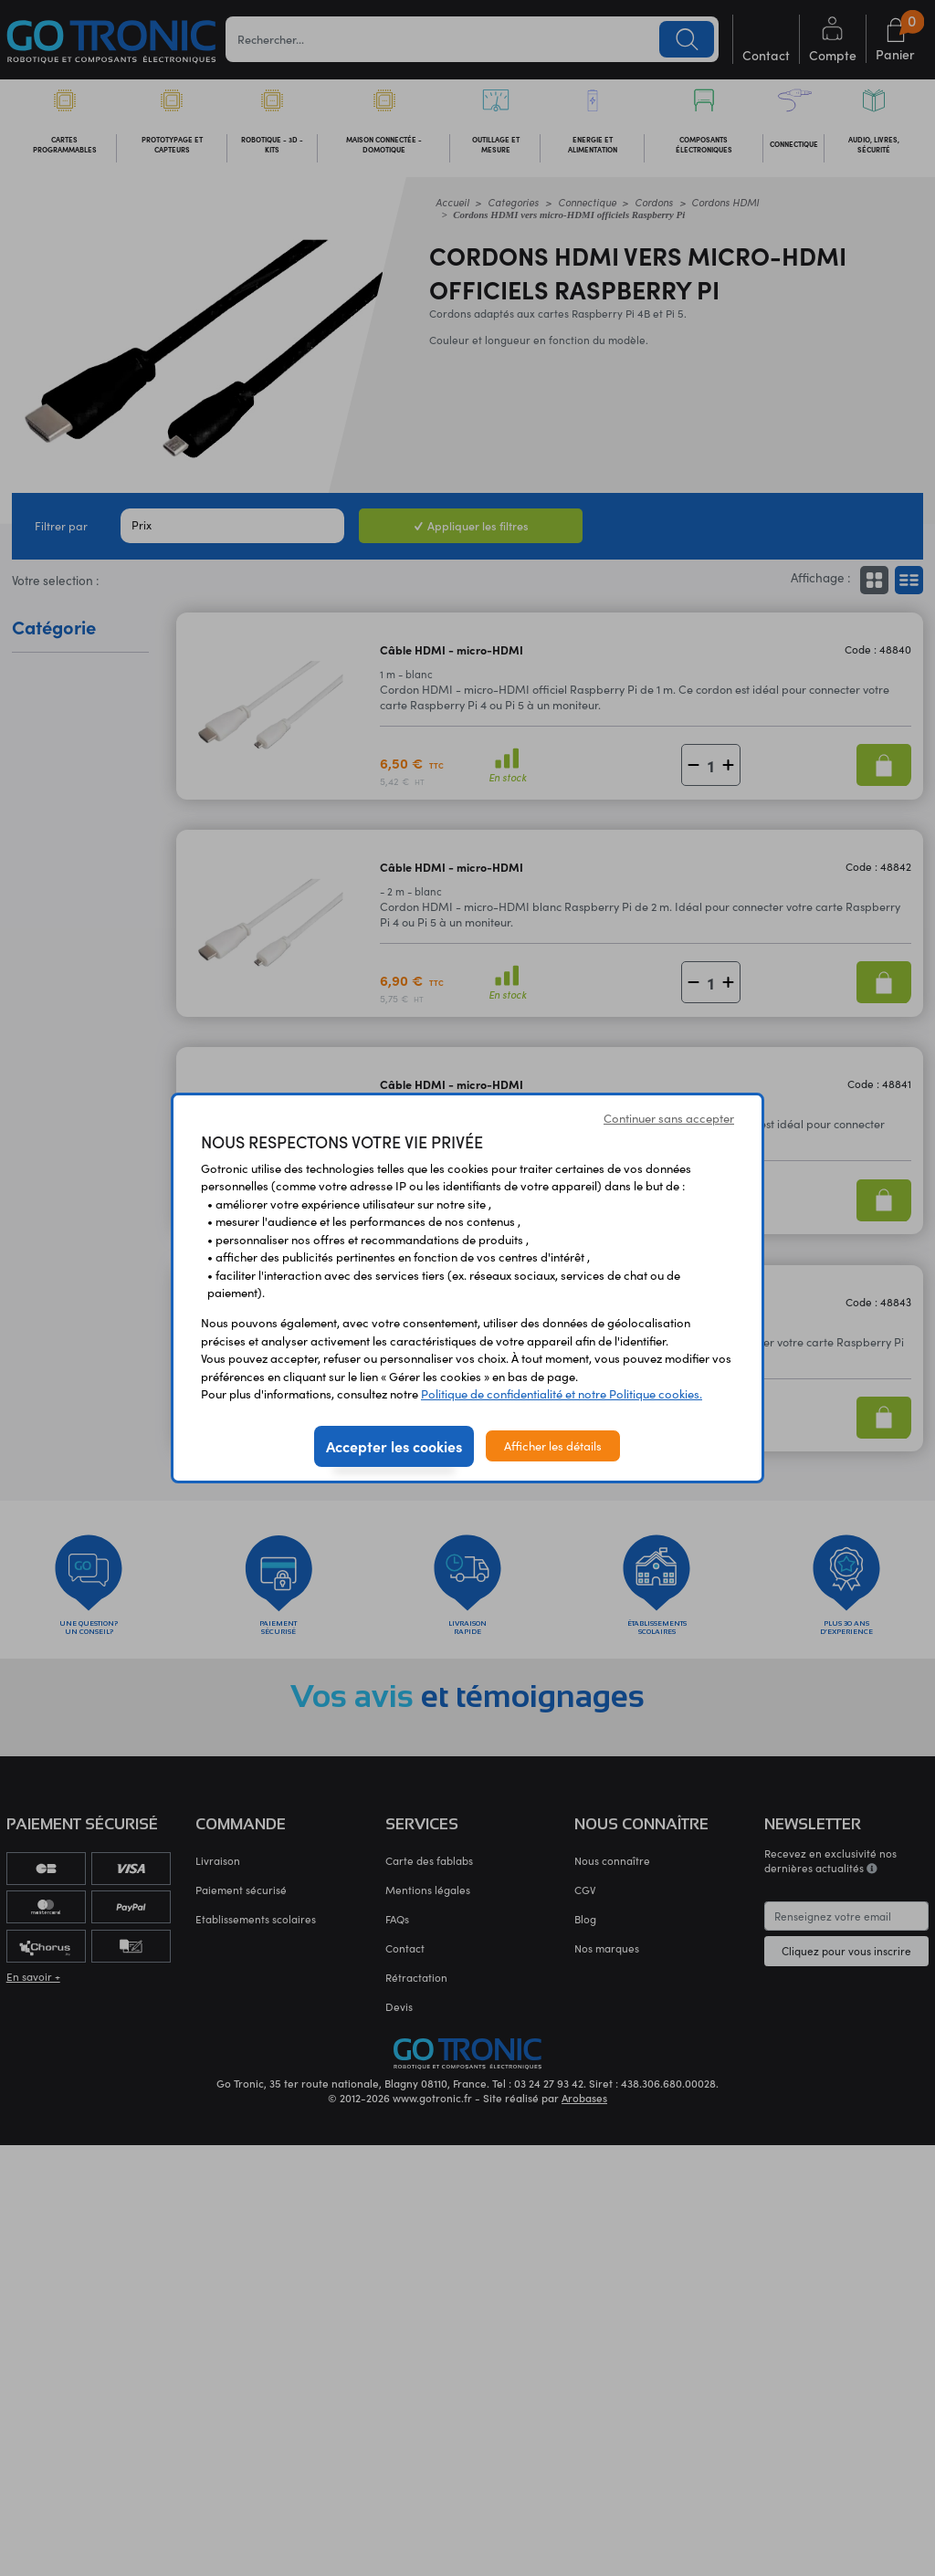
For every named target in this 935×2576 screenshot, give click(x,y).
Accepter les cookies (394, 1446)
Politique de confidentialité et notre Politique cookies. (561, 1393)
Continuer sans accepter (669, 1117)
